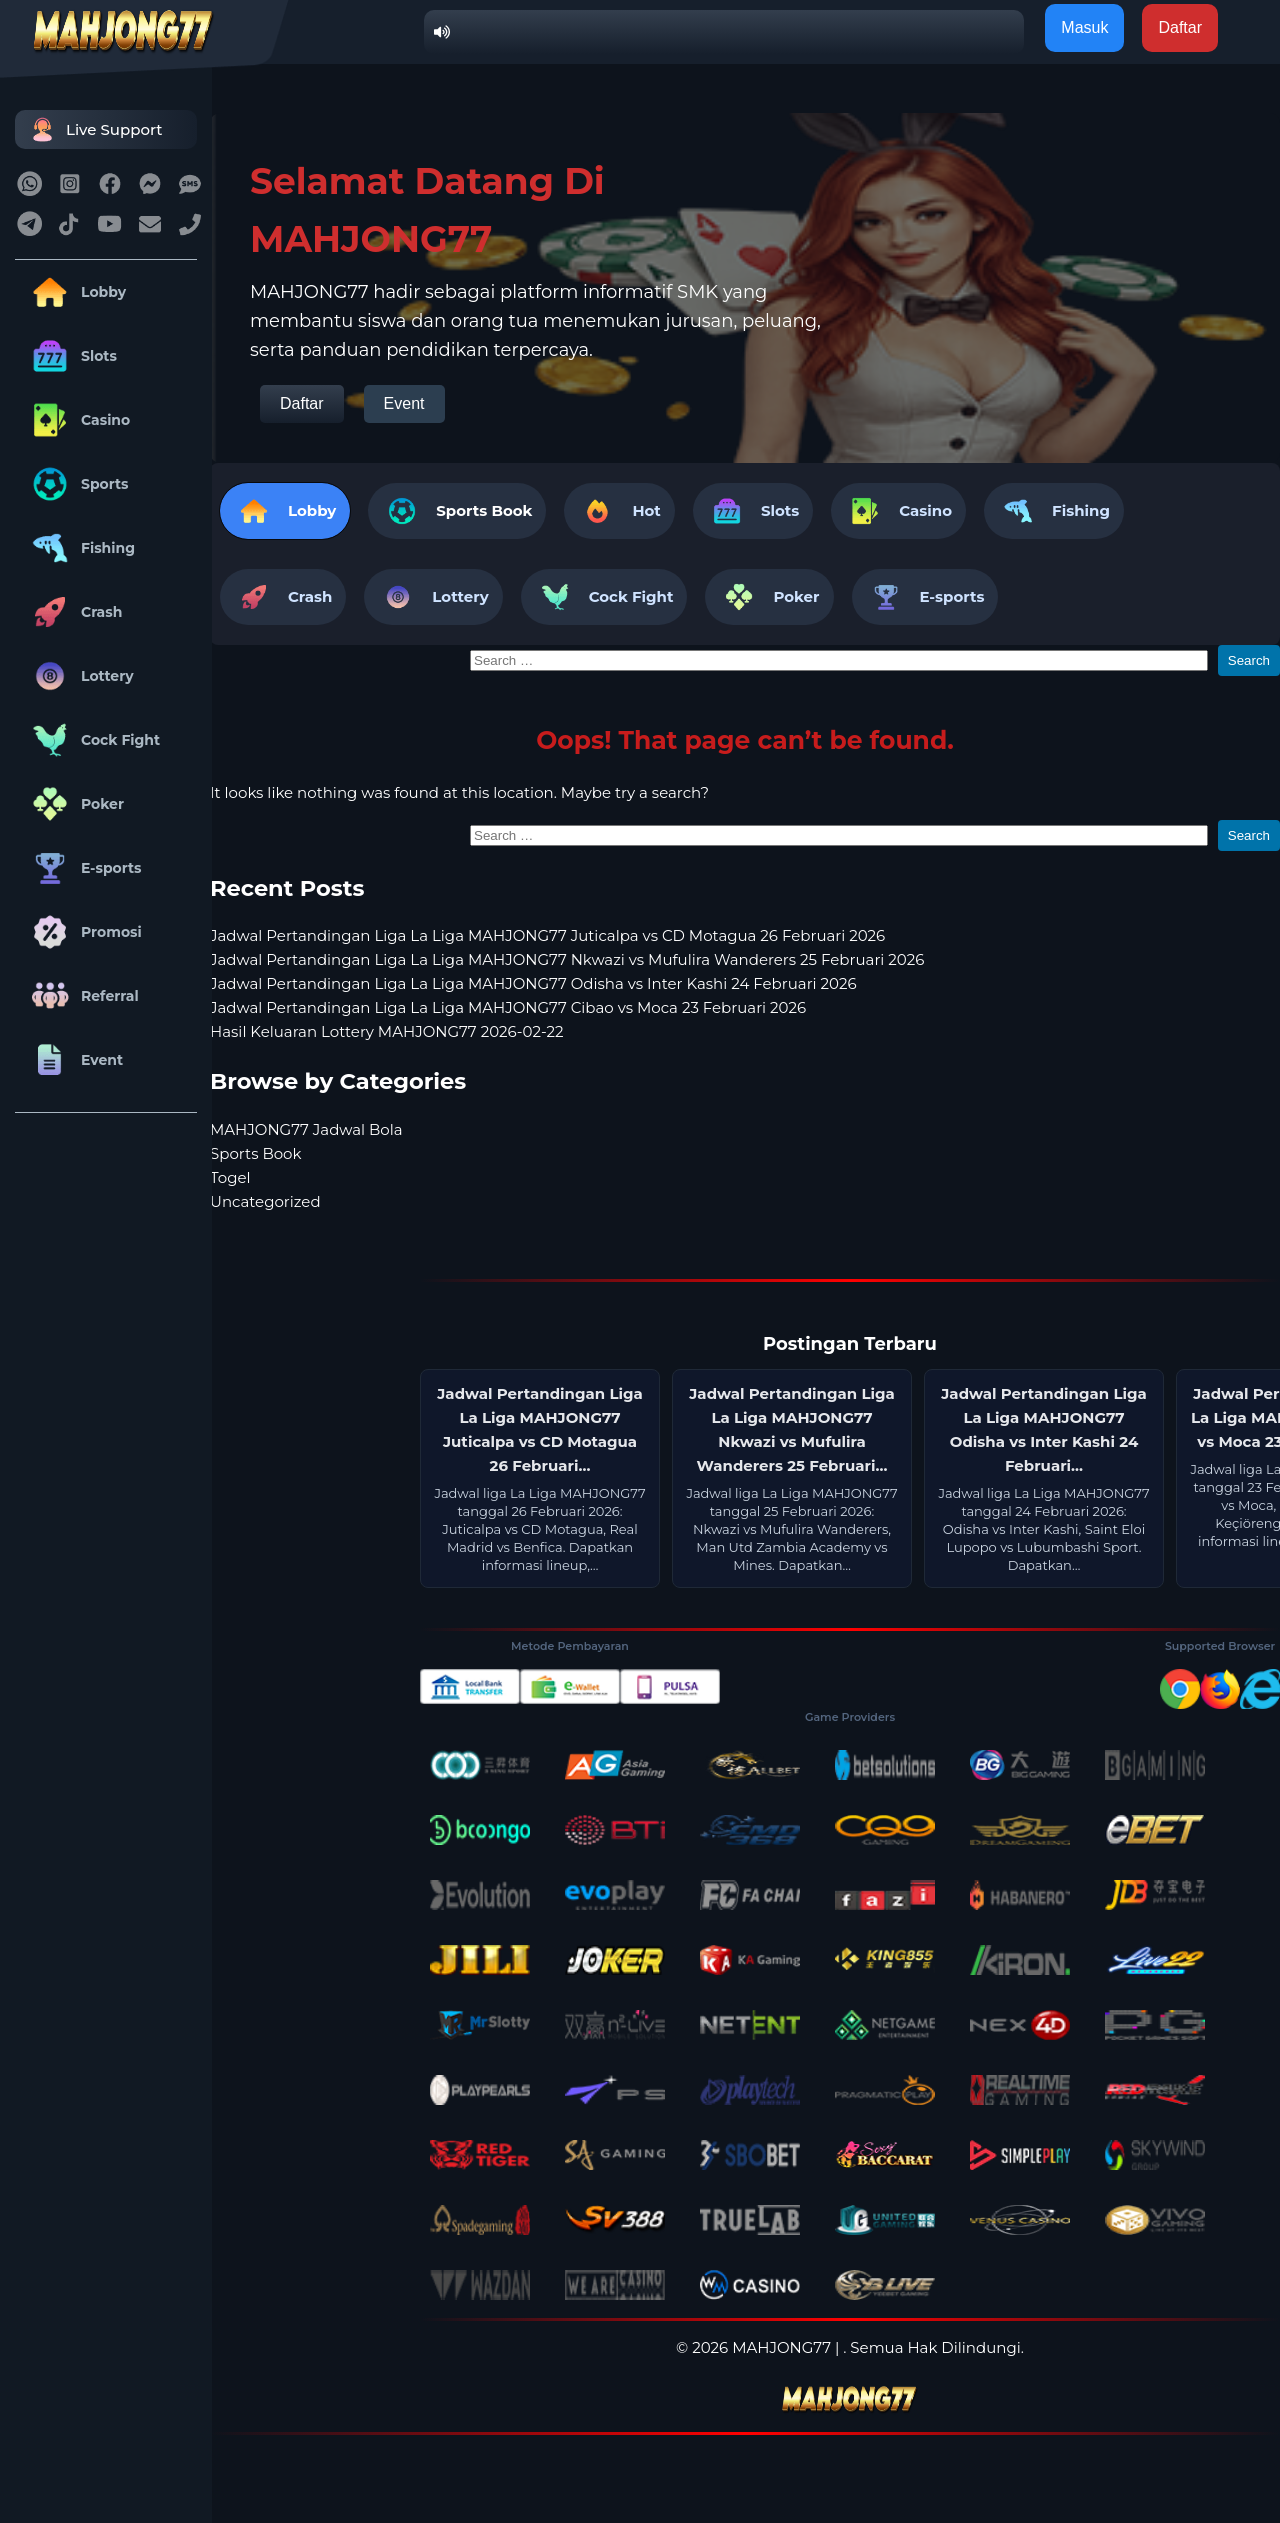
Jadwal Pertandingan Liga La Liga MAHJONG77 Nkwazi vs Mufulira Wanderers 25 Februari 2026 (567, 959)
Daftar (302, 403)
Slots (71, 356)
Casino (77, 420)
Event (74, 1060)
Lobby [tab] (285, 511)
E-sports (83, 868)
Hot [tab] (619, 511)
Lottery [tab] (433, 597)
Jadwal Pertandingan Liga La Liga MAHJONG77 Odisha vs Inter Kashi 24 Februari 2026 (533, 983)
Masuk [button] (1084, 27)
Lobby (75, 292)
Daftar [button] (1180, 27)
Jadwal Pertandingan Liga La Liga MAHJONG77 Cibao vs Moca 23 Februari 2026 (508, 1007)
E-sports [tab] (925, 597)
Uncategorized (265, 1201)
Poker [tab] (769, 597)
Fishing (80, 548)
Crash (73, 612)
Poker (74, 804)
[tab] (457, 511)
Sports (77, 484)
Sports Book (484, 510)
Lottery (79, 676)
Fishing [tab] (1054, 511)
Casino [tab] (898, 511)
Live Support (94, 129)
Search (1249, 660)
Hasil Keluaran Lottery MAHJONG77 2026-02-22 (387, 1031)
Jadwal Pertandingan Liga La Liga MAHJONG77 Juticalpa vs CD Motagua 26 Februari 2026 (547, 935)
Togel (230, 1177)
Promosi (83, 932)
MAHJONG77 (781, 2347)
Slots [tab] (753, 511)
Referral (82, 996)
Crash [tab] (283, 597)
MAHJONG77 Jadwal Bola (306, 1129)
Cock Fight (92, 740)
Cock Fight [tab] (604, 597)
